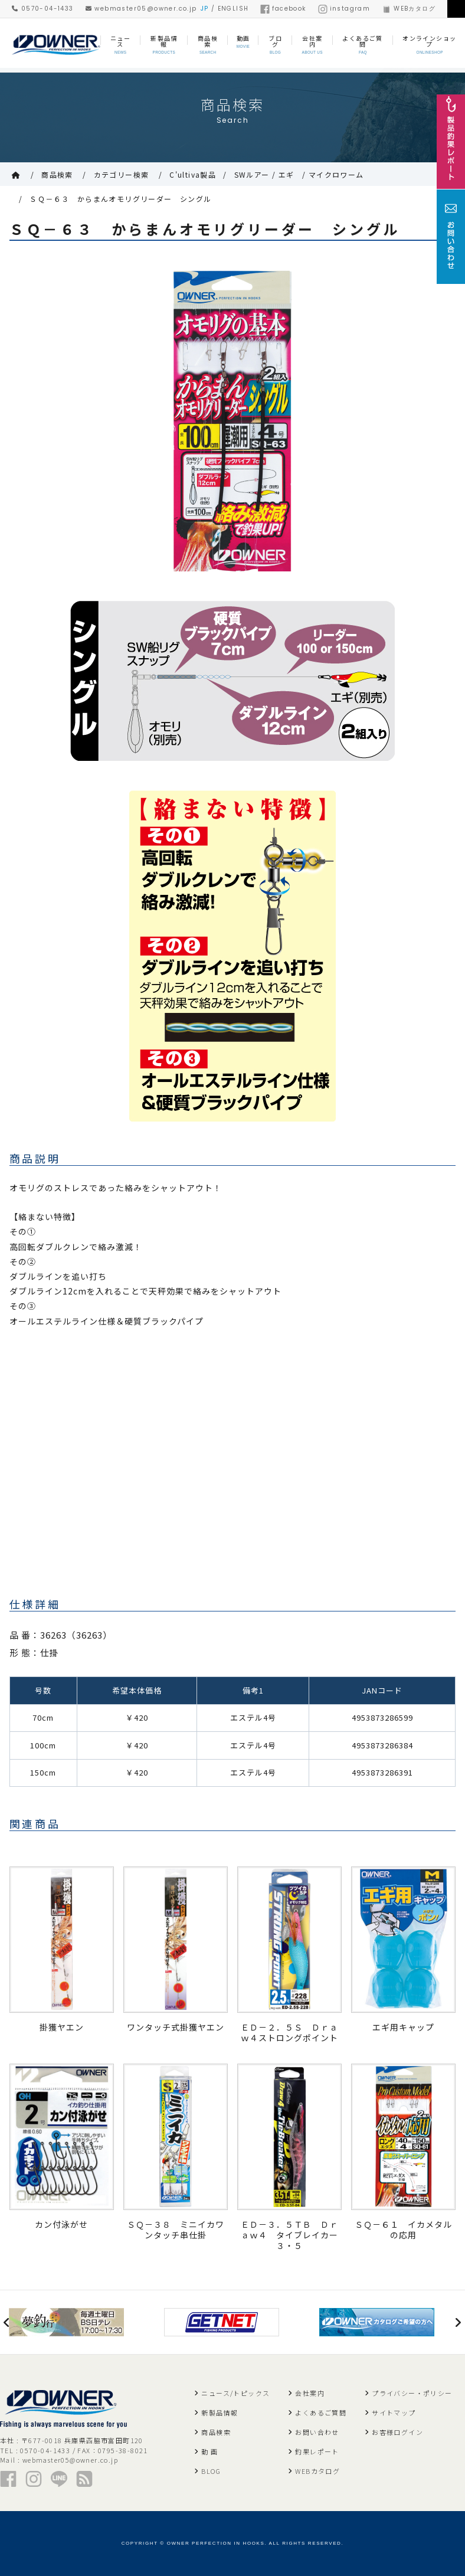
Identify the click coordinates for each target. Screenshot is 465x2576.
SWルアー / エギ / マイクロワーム (299, 174)
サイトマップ (393, 2412)
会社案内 (310, 2393)
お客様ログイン (397, 2432)
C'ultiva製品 (192, 174)
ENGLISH (233, 8)
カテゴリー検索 (121, 174)
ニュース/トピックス (235, 2393)
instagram (344, 8)
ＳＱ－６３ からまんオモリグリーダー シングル (120, 199)
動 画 (209, 2451)
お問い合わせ (317, 2432)
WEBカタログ (408, 8)
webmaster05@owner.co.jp (141, 8)
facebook (283, 8)
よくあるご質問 (320, 2412)
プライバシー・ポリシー (412, 2393)
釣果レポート (317, 2451)
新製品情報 (219, 2412)
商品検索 (57, 174)
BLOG (211, 2471)
